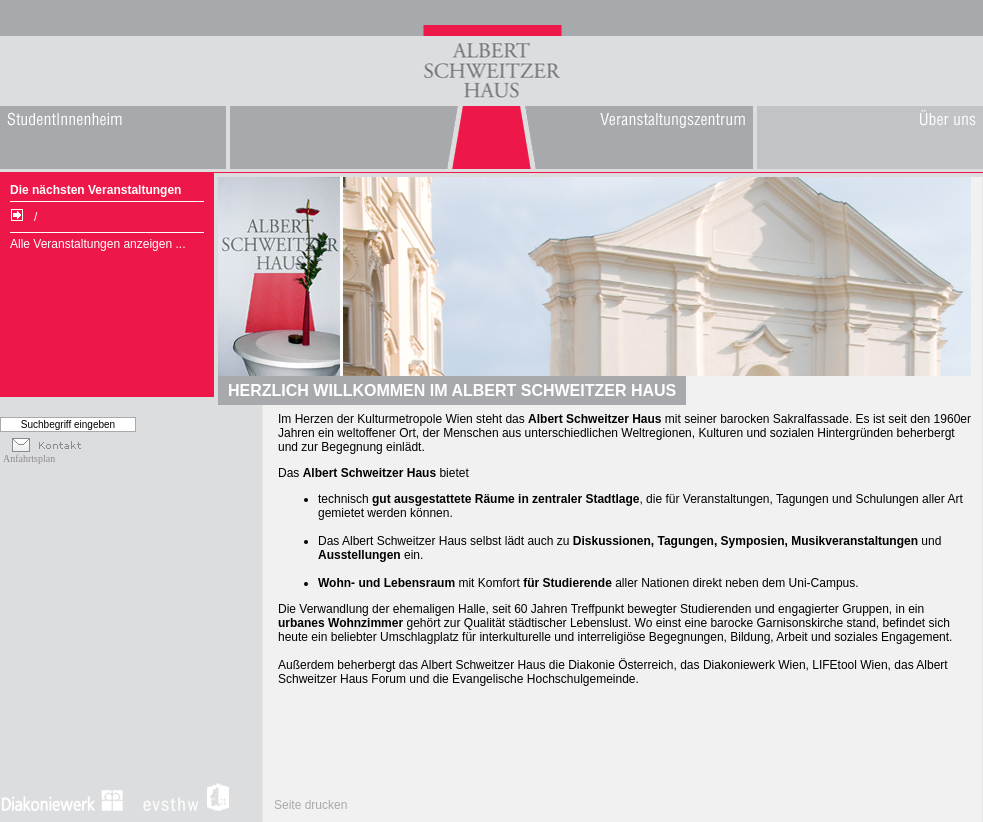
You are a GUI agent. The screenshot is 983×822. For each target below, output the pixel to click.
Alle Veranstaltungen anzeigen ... (97, 244)
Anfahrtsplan (29, 458)
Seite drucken (310, 805)
